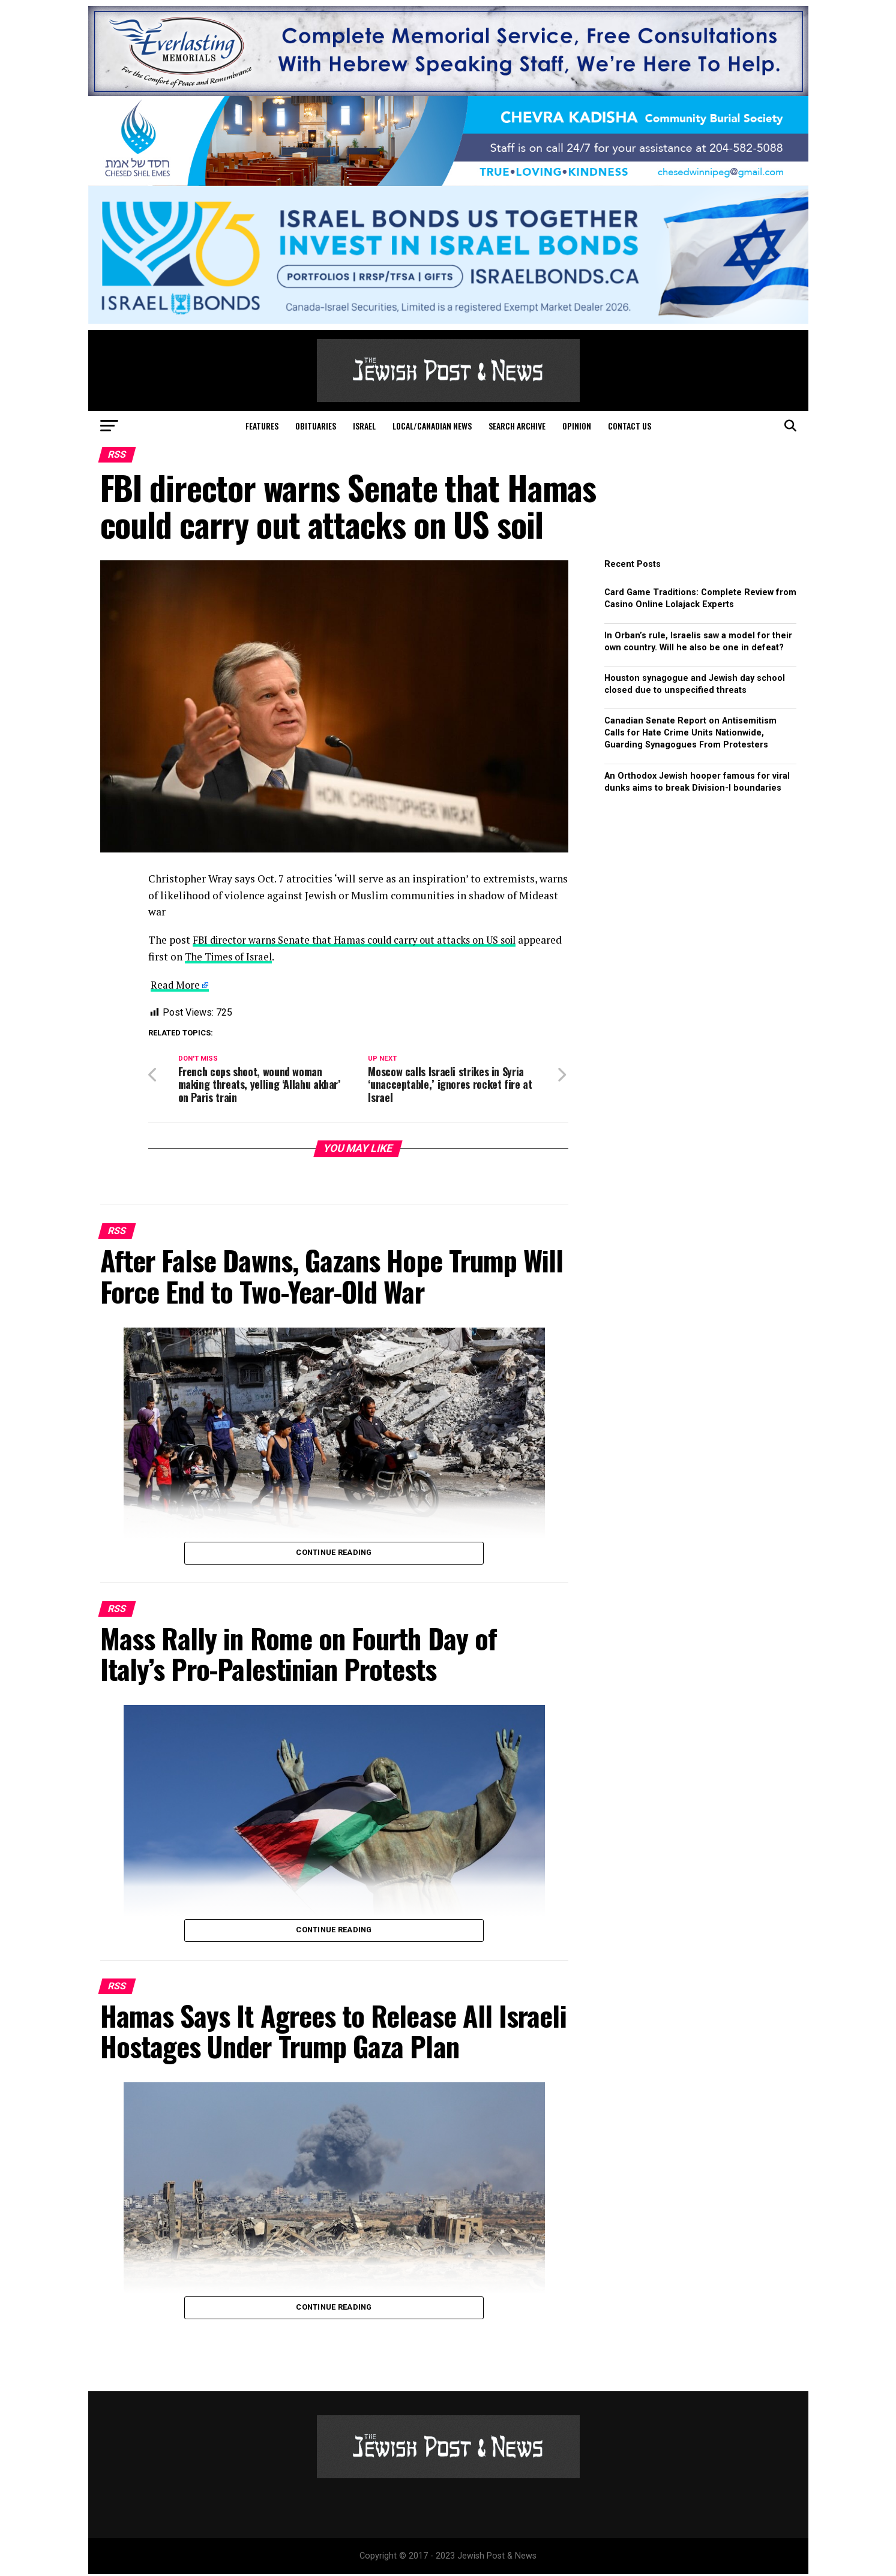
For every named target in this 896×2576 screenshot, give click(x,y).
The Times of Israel (277, 956)
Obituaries (315, 425)
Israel (364, 425)
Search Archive (517, 425)
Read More (176, 985)
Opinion (576, 425)
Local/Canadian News (432, 425)
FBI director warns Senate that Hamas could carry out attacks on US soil (364, 940)
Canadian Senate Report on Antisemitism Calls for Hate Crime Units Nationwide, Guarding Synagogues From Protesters (690, 733)
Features (261, 425)
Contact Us (629, 425)
